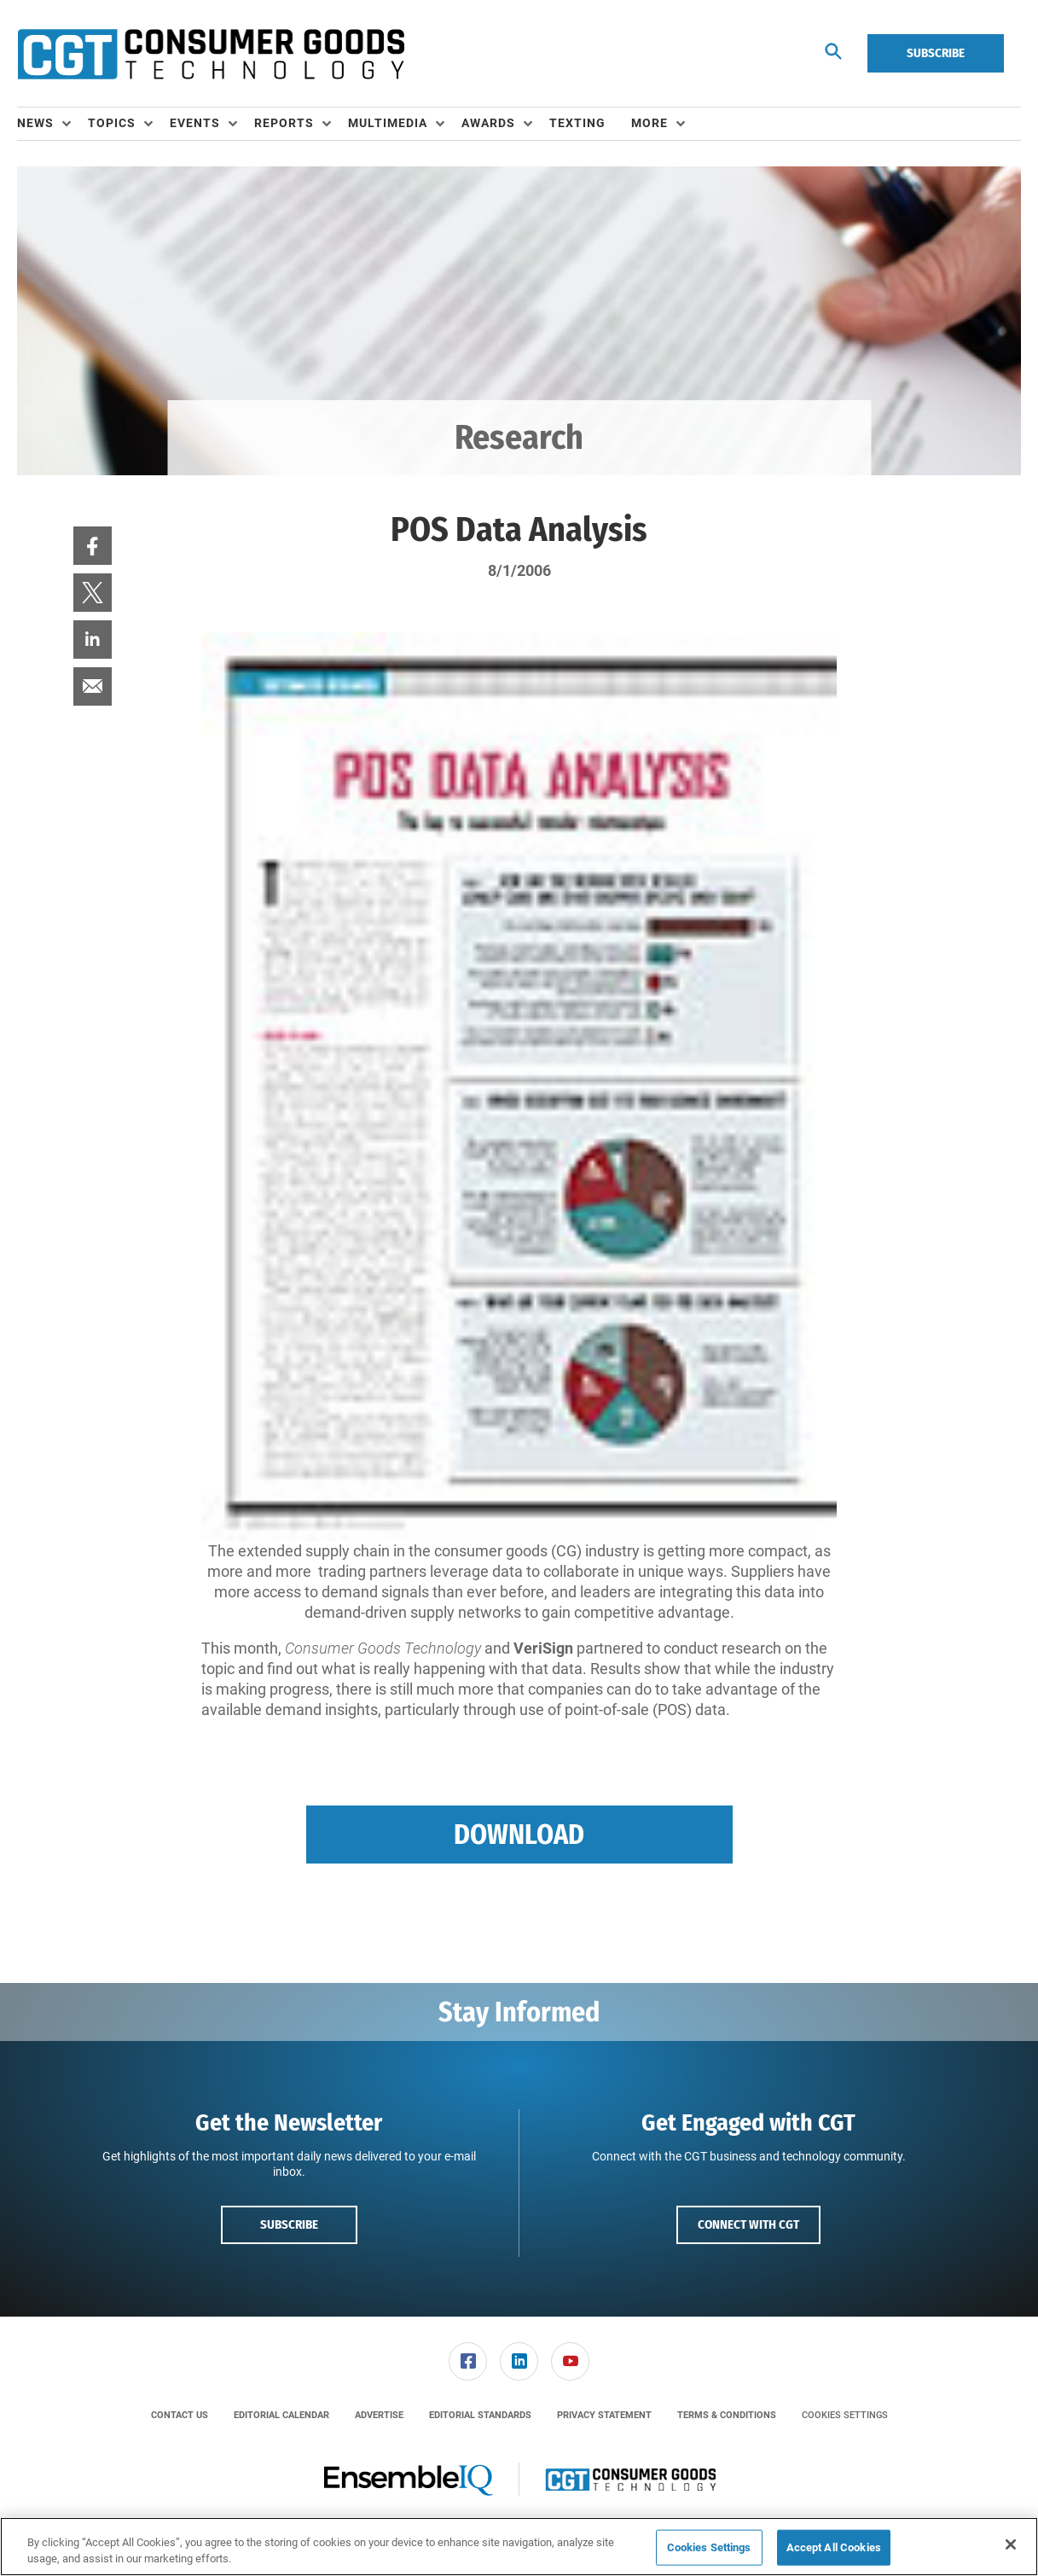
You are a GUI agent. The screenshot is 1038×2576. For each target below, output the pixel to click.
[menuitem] (52, 124)
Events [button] (195, 123)
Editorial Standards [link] (480, 2415)
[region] (519, 2546)
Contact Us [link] (179, 2415)
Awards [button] (488, 123)
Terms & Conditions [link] (726, 2415)
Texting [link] (577, 123)
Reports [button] (284, 123)
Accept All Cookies (833, 2547)
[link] (92, 545)
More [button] (649, 123)
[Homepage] (210, 53)
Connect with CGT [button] (748, 2224)
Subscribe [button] (289, 2224)
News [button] (35, 123)
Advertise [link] (379, 2415)
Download (519, 1834)
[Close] (1010, 2544)
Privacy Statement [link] (604, 2415)
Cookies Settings (845, 2415)
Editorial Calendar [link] (281, 2415)
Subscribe (936, 53)
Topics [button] (112, 123)
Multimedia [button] (387, 123)
